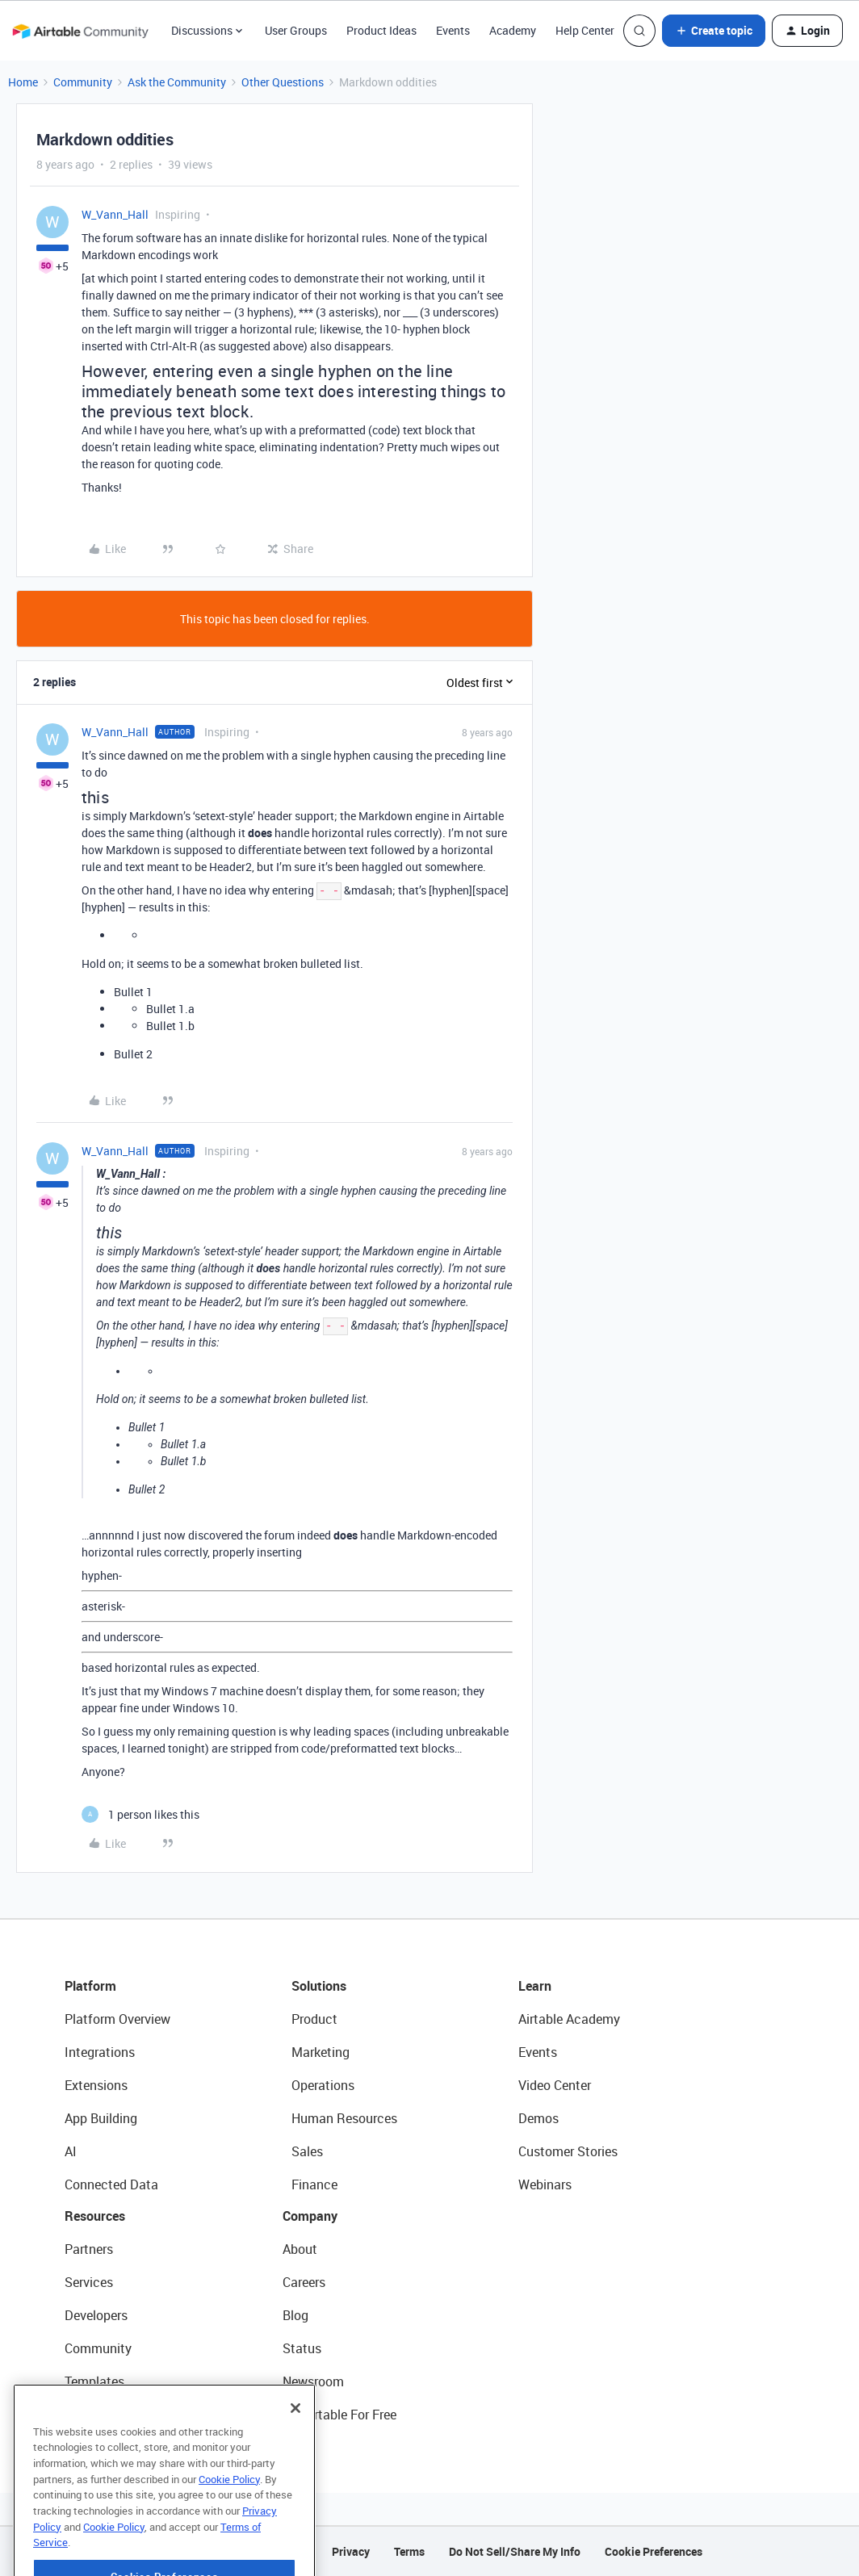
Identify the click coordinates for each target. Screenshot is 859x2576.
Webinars (545, 2184)
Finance (314, 2184)
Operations (322, 2085)
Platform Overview (117, 2019)
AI (71, 2151)
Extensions (96, 2085)
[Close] (295, 2447)
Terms (409, 2551)
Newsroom (313, 2381)
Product (314, 2019)
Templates (94, 2381)
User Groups (296, 30)
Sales (307, 2151)
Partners (89, 2249)
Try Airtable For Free (339, 2414)
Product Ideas (381, 30)
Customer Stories (568, 2151)
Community (82, 82)
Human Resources (344, 2118)
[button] (713, 31)
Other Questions (282, 82)
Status (302, 2348)
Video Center (554, 2085)
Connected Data (111, 2184)
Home (23, 82)
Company (310, 2216)
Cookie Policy (229, 2518)
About (300, 2249)
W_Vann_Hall (115, 214)
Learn (534, 1986)
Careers (304, 2282)
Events (453, 30)
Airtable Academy (569, 2019)
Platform (90, 1986)
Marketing (320, 2052)
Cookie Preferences (653, 2551)
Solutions (318, 1986)
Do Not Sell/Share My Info (514, 2551)
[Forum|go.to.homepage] (80, 31)
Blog (295, 2315)
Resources (95, 2216)
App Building (101, 2118)
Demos (538, 2118)
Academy (512, 30)
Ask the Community (177, 82)
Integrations (100, 2052)
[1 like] (140, 1814)
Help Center (584, 30)
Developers (96, 2315)
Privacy (351, 2551)
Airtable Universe (113, 2414)
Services (89, 2282)
